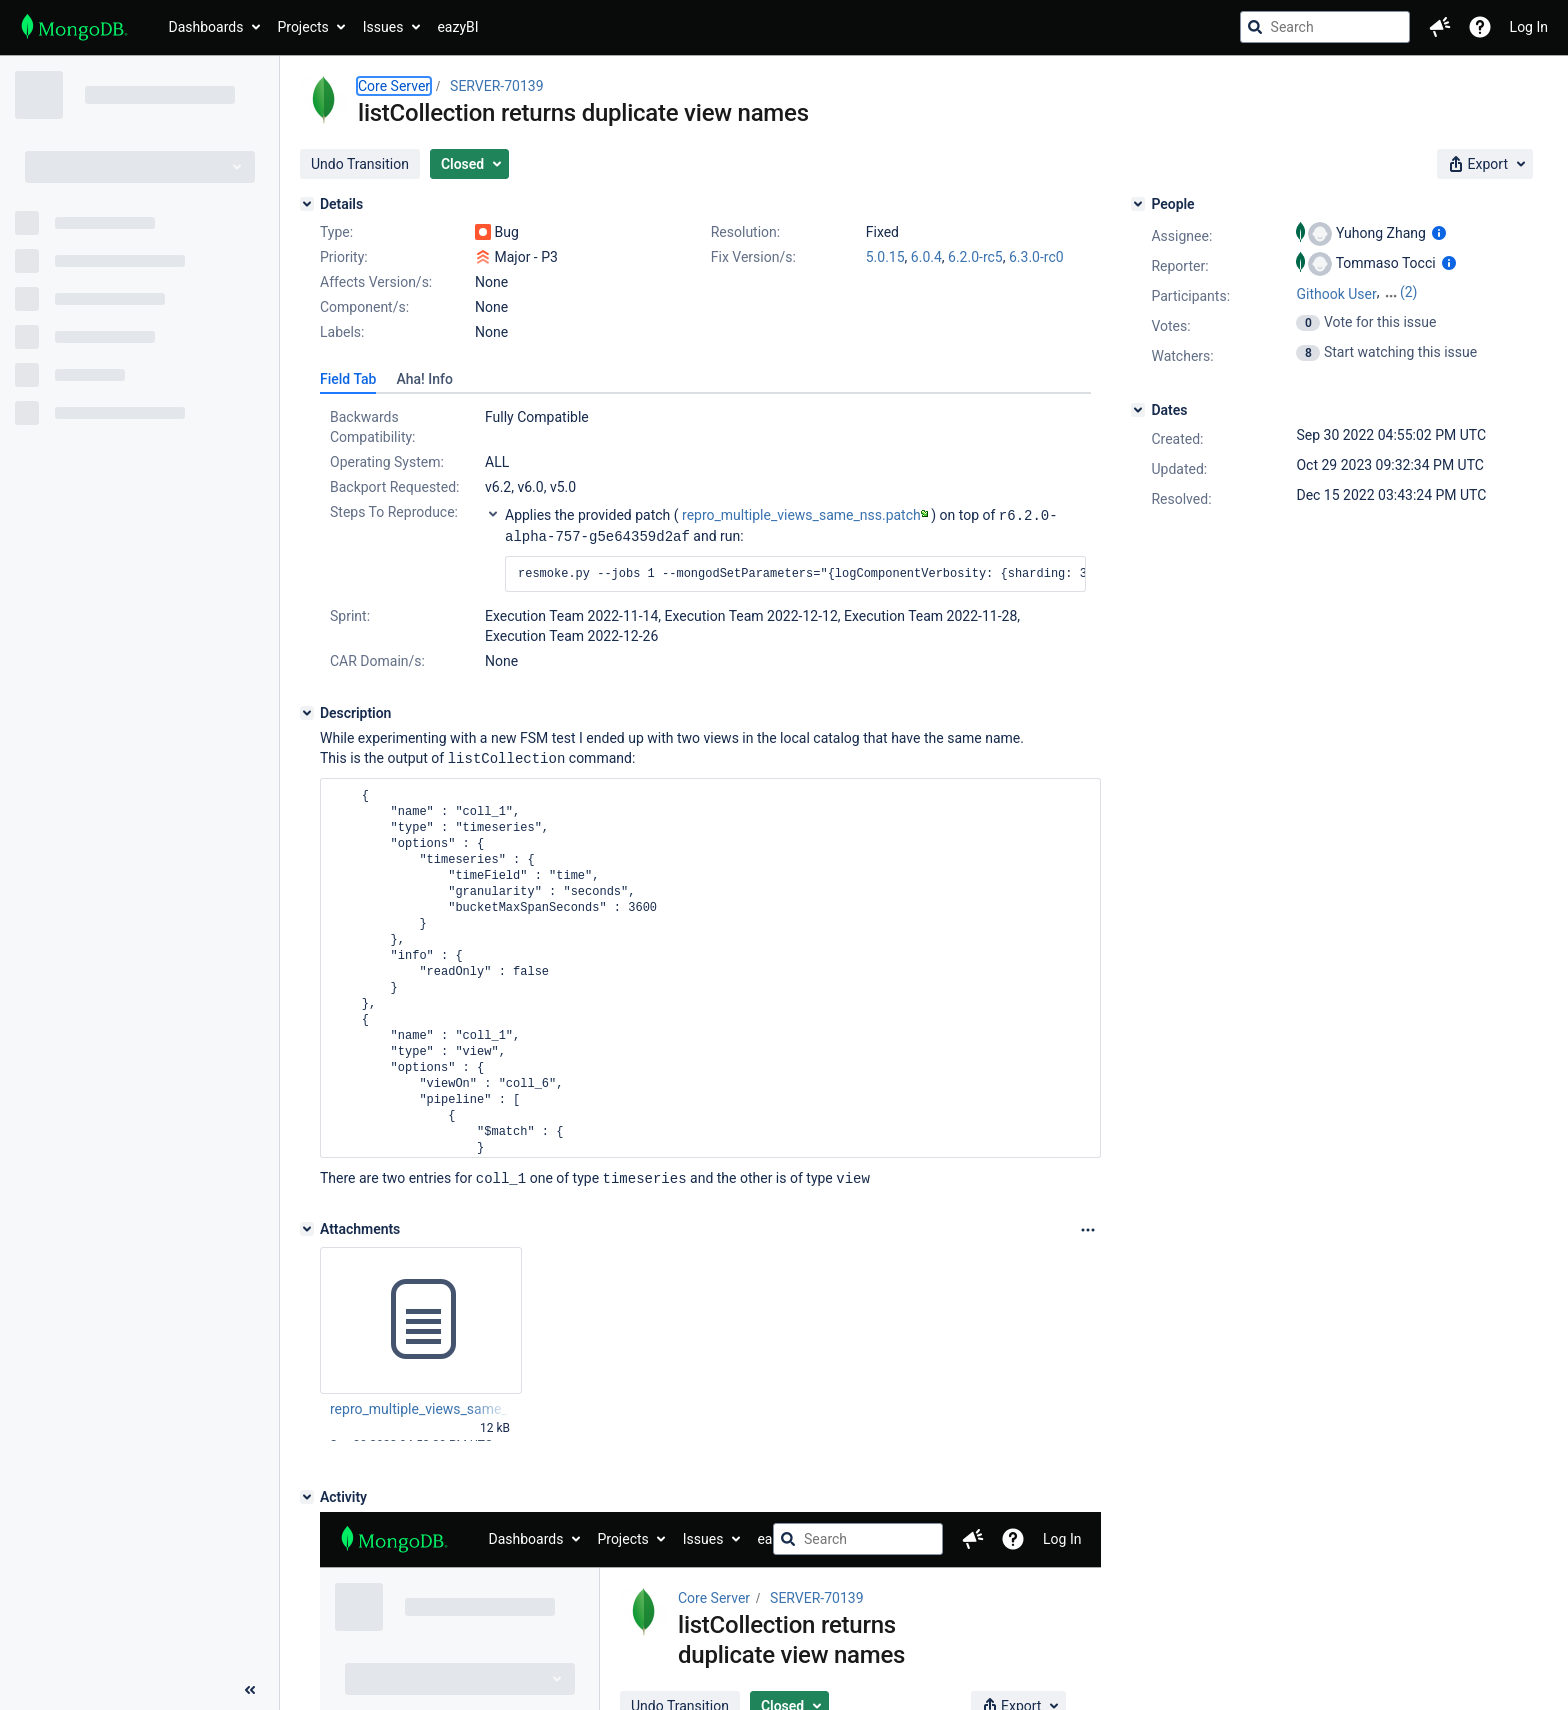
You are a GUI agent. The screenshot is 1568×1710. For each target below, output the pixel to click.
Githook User (1336, 294)
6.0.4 (926, 257)
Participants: (1190, 296)
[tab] (348, 379)
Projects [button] (302, 27)
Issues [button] (383, 27)
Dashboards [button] (206, 27)
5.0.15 (885, 257)
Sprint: (350, 614)
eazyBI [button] (457, 27)
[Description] (307, 711)
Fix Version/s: (753, 257)
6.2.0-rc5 (975, 257)
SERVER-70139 (496, 86)
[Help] (1480, 27)
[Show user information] (1439, 233)
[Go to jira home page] (74, 27)
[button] (1440, 27)
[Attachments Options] (1088, 1226)
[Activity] (307, 1493)
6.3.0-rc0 (1036, 257)
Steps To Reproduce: (394, 512)
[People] (1138, 204)
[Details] (307, 204)
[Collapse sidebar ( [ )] (250, 1690)
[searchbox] (1325, 27)
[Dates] (1138, 410)
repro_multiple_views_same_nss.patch (805, 515)
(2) (1409, 292)
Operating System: (387, 462)
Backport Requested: (394, 487)
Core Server (394, 86)
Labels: (342, 332)
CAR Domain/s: (377, 659)
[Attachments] (307, 1225)
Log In (1529, 27)
